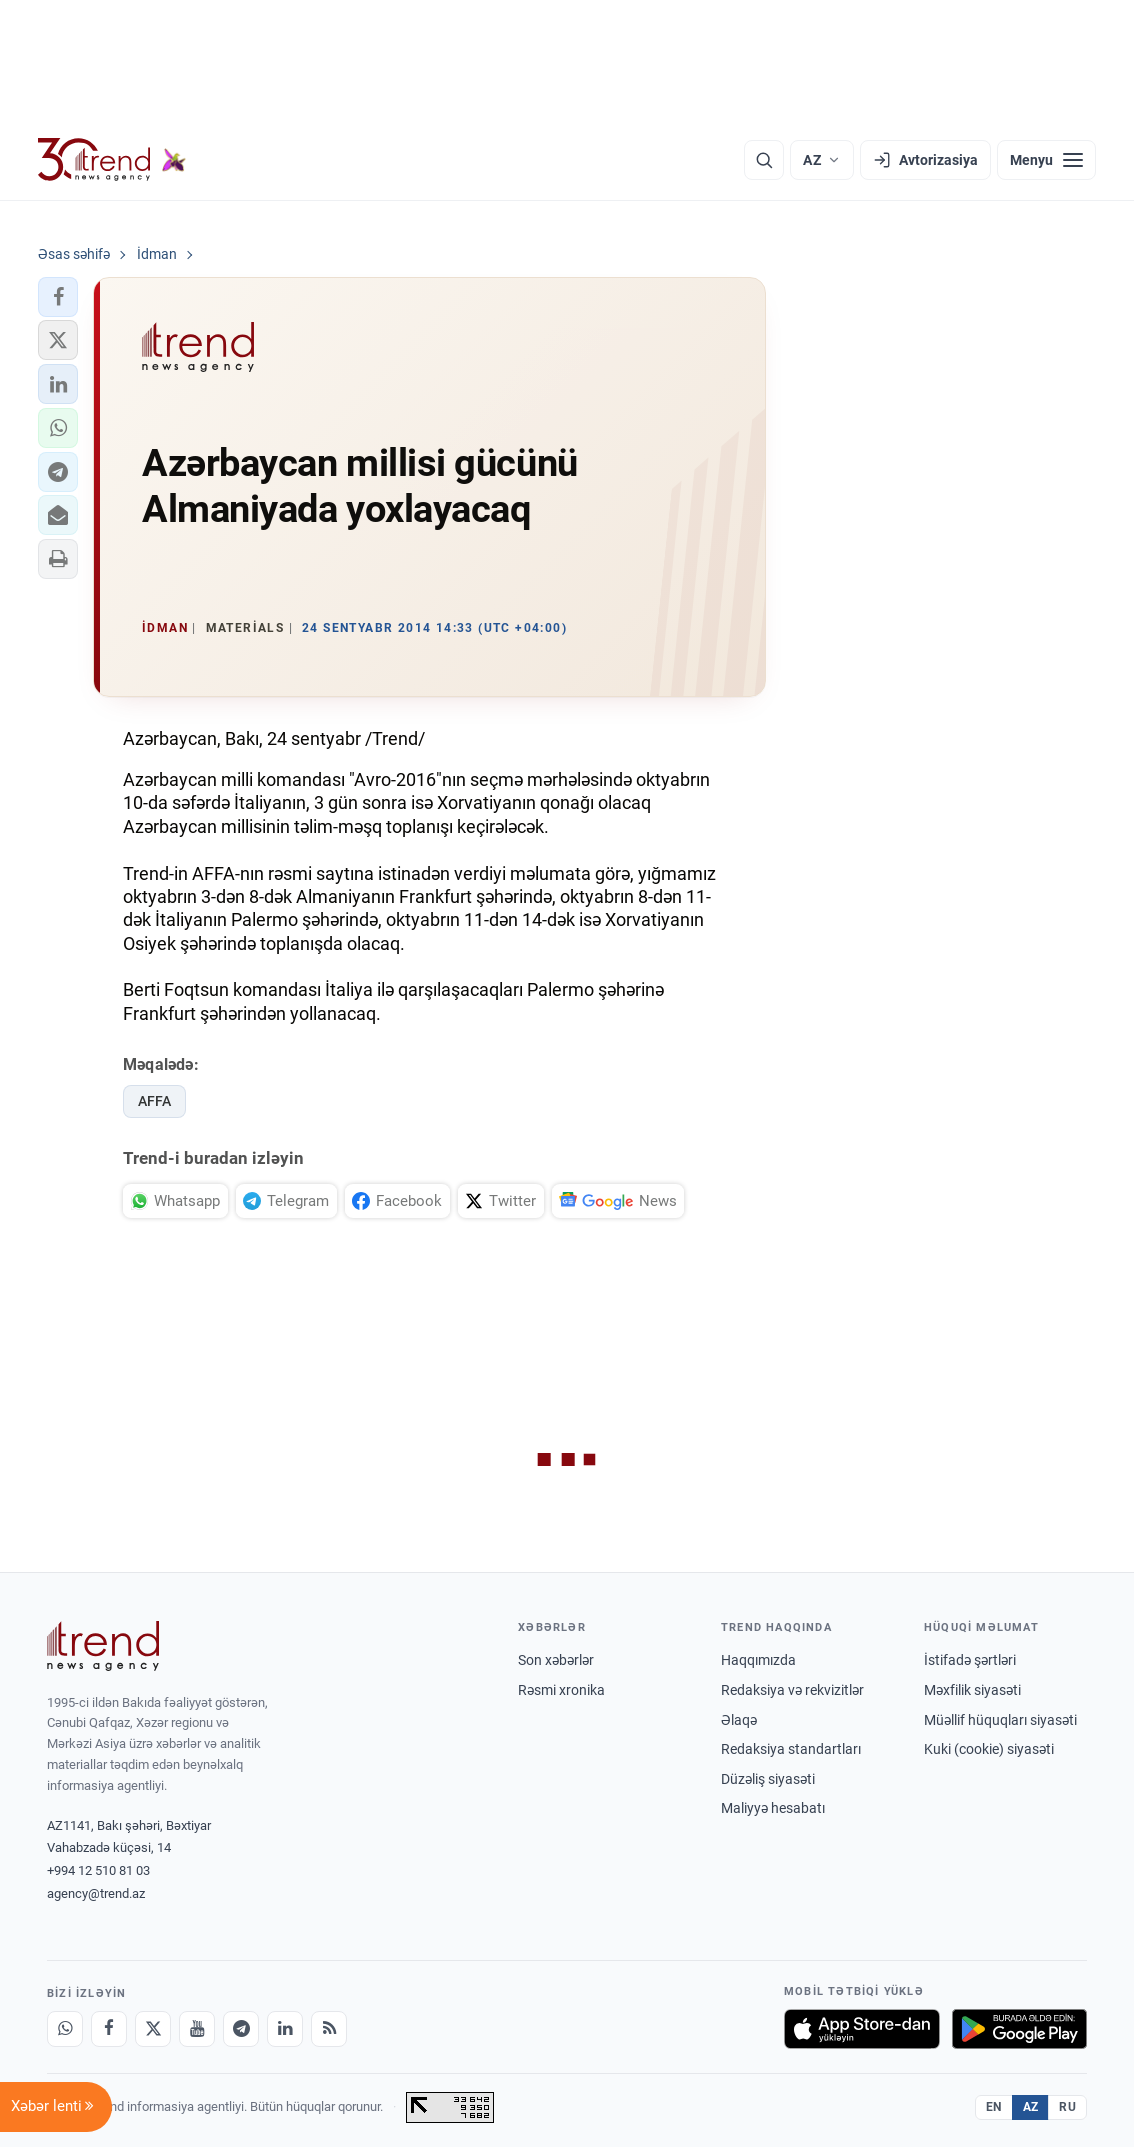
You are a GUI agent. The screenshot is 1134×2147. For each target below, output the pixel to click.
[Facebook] (109, 2029)
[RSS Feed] (329, 2029)
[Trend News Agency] (103, 1646)
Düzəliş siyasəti (768, 1779)
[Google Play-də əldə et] (1019, 2029)
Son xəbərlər (556, 1660)
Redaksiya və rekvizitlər (792, 1690)
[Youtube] (197, 2029)
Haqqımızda (758, 1660)
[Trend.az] (112, 160)
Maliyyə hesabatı (773, 1808)
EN (994, 2107)
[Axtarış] (764, 160)
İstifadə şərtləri (970, 1660)
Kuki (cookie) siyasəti (989, 1749)
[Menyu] (1046, 160)
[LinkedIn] (285, 2029)
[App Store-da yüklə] (862, 2029)
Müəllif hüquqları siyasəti (1000, 1720)
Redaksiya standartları (791, 1749)
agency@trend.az (96, 1893)
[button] (58, 297)
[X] (153, 2029)
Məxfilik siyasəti (972, 1690)
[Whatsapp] (65, 2029)
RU (1067, 2107)
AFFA (154, 1101)
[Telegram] (241, 2029)
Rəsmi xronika (561, 1690)
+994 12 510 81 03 (98, 1870)
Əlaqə (739, 1720)
